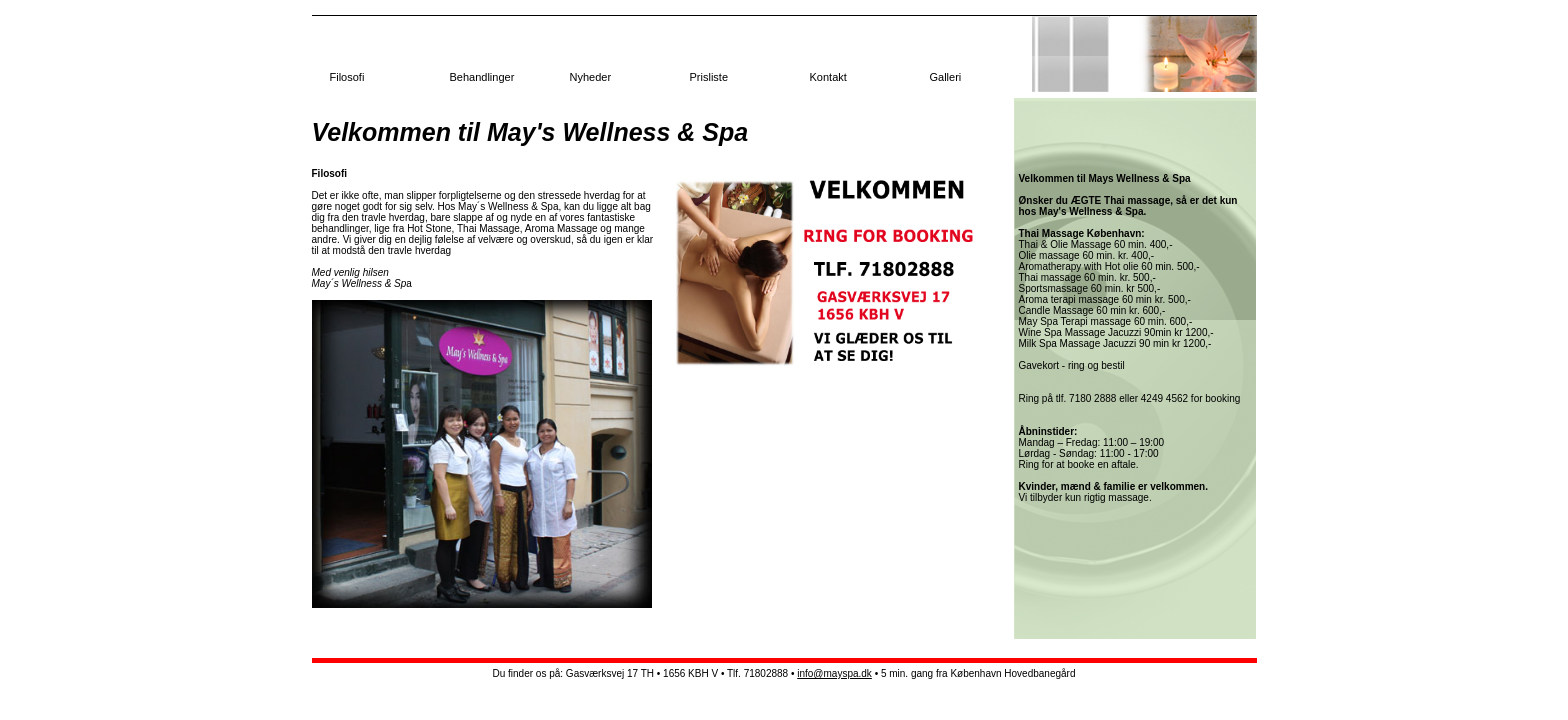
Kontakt (828, 77)
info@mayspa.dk (834, 673)
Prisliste (709, 77)
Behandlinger (482, 77)
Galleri (946, 77)
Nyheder (591, 77)
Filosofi (347, 77)
